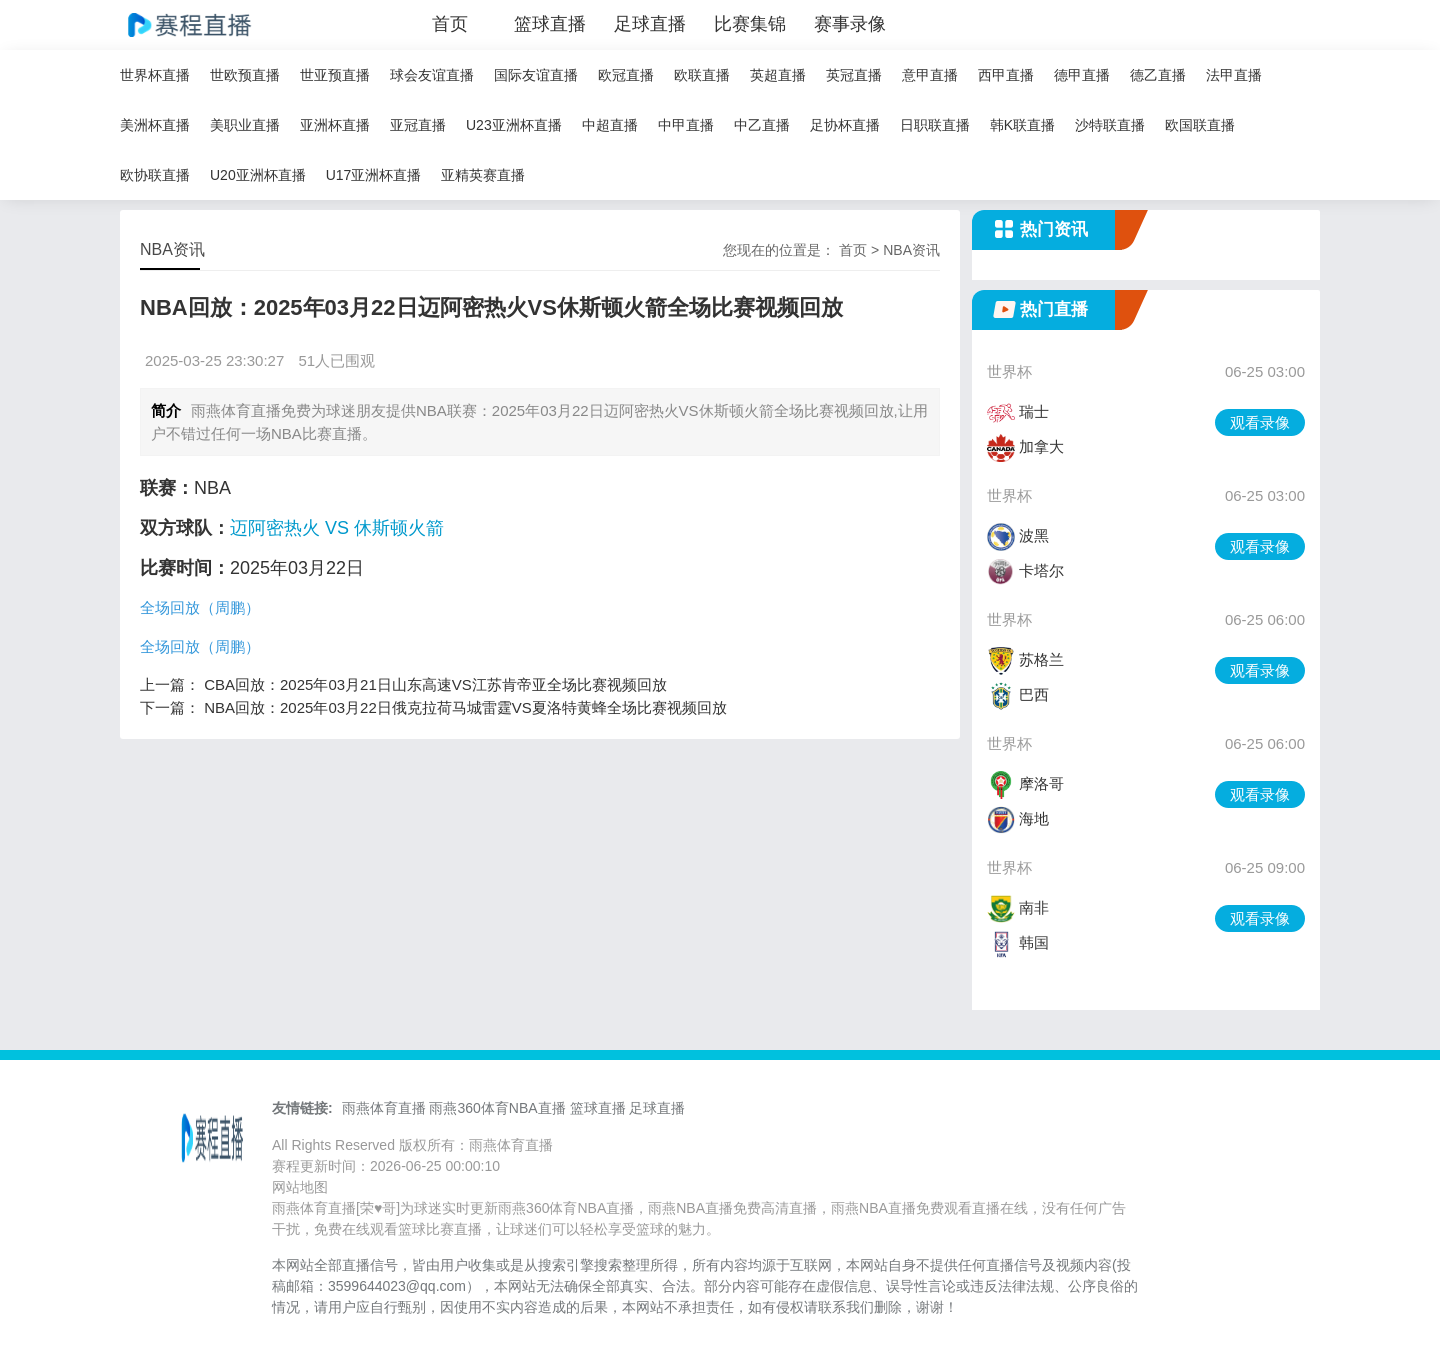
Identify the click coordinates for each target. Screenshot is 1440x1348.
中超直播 (610, 125)
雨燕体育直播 (384, 1108)
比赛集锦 (750, 24)
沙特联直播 (1110, 125)
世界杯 (1009, 371)
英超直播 (778, 75)
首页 (450, 24)
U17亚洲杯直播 (374, 175)
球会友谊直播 (432, 75)
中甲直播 (686, 125)
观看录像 (1260, 422)
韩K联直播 (1022, 125)
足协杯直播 (845, 125)
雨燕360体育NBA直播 (497, 1108)
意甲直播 (930, 75)
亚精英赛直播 (483, 175)
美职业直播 (245, 125)
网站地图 (300, 1187)
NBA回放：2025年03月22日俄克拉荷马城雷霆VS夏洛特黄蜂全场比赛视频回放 (465, 707)
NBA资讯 (911, 250)
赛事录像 (850, 24)
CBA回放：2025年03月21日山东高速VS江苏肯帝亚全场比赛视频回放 (435, 684)
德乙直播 (1158, 75)
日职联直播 (935, 125)
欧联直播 (702, 75)
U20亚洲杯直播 (258, 175)
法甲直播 (1234, 75)
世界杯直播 (155, 75)
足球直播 (650, 24)
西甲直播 (1006, 75)
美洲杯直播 (155, 125)
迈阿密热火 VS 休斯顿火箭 (337, 528)
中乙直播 (762, 125)
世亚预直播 (335, 75)
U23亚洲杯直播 (514, 125)
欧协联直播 (155, 175)
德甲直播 (1082, 75)
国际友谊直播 (536, 75)
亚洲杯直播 (335, 125)
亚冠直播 (418, 125)
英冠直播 (854, 75)
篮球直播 (550, 24)
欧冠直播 (626, 75)
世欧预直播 (245, 75)
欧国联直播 (1200, 125)
